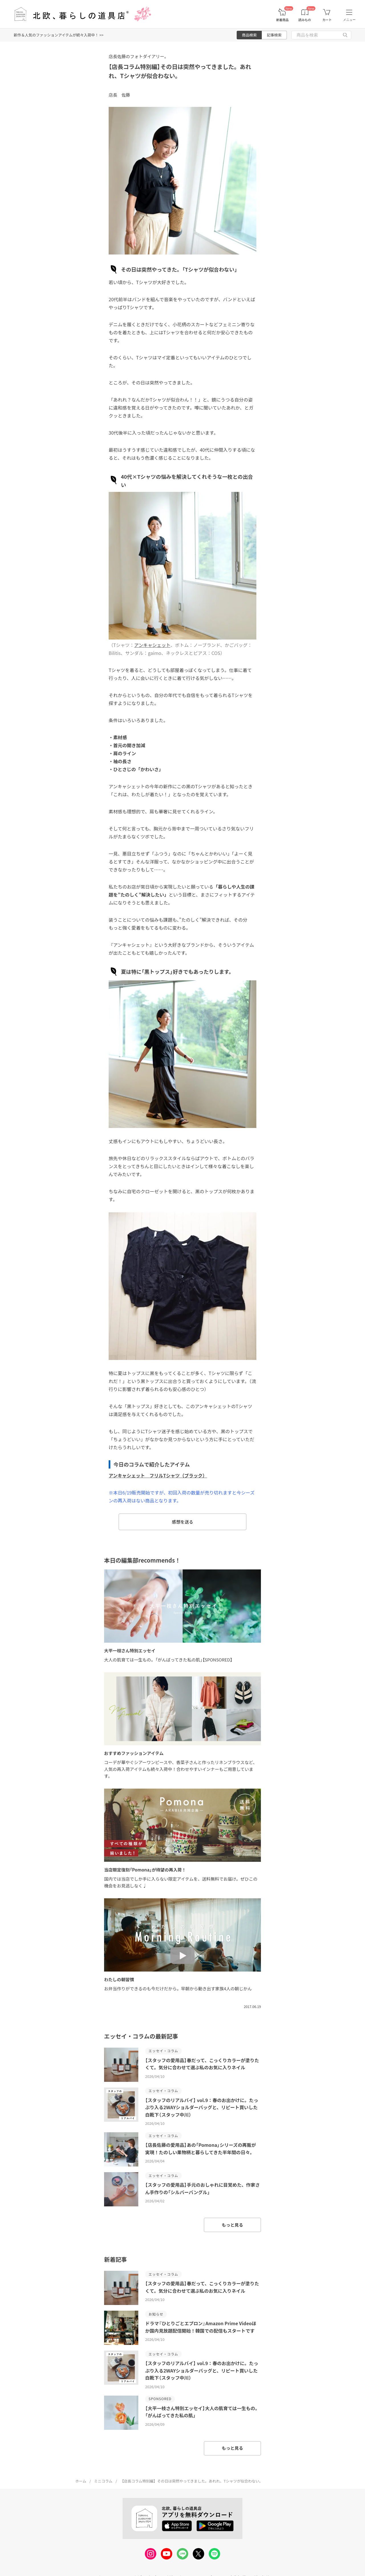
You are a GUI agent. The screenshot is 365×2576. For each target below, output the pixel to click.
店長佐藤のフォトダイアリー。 (139, 56)
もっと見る (232, 2225)
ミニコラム (103, 2481)
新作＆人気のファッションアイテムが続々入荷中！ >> (59, 35)
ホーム (80, 2481)
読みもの (305, 20)
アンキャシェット (152, 645)
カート (327, 20)
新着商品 (282, 20)
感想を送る (182, 1522)
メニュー (349, 19)
